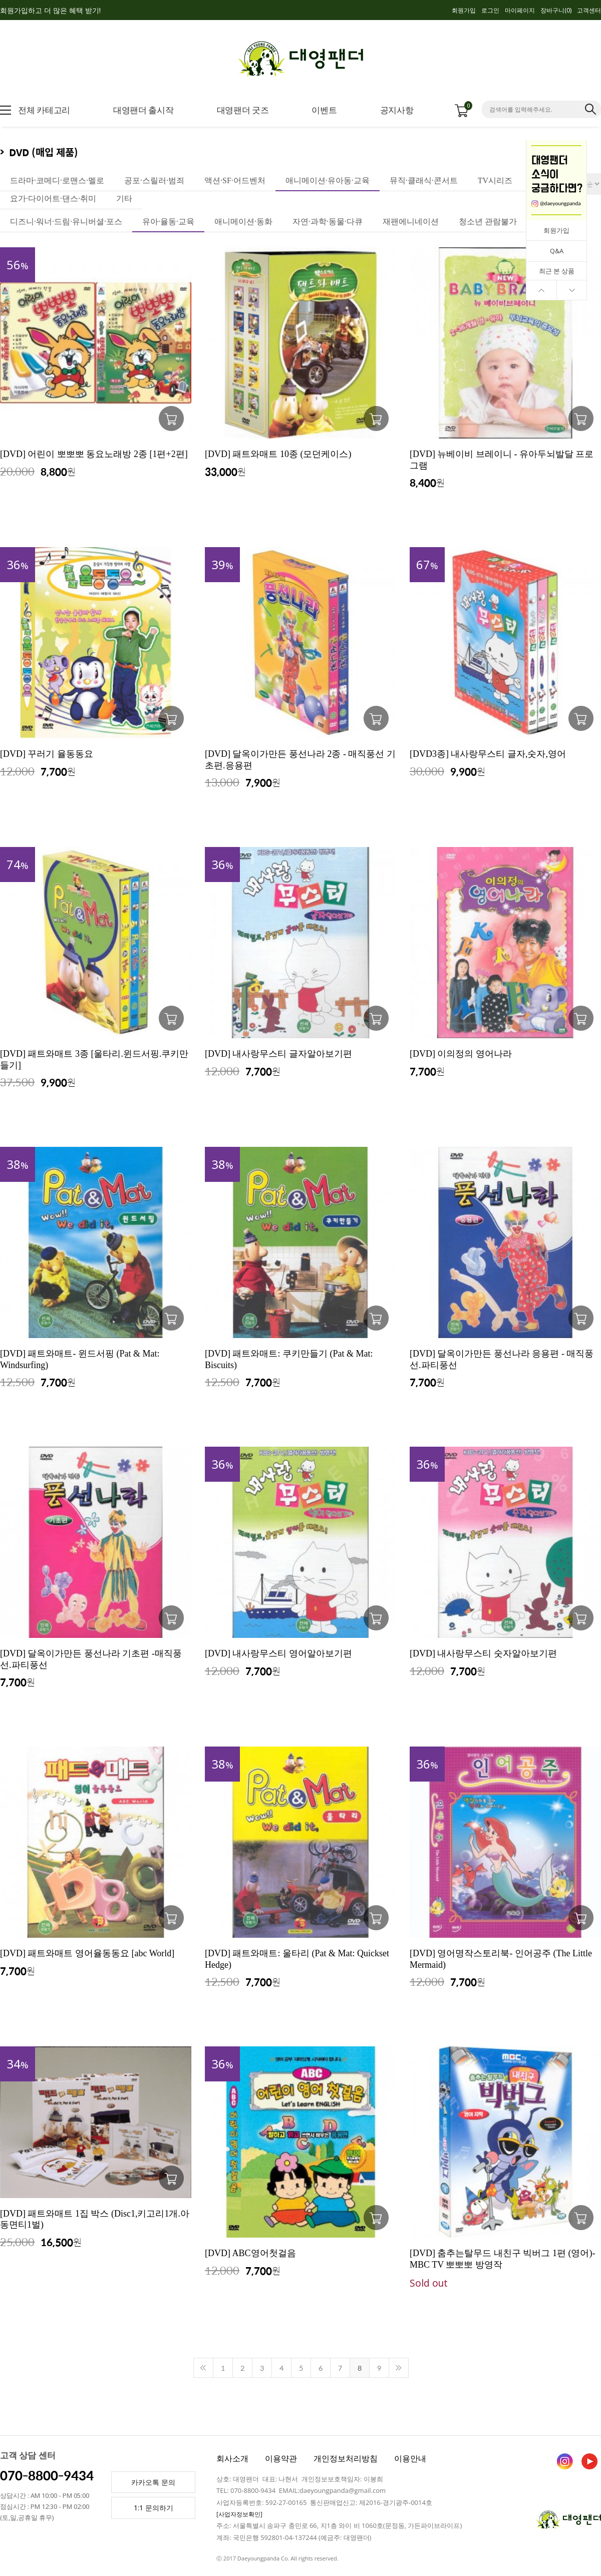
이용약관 (281, 2458)
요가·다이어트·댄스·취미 (53, 198)
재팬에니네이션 (411, 221)
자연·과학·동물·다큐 (327, 221)
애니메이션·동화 (243, 221)
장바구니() (555, 10)
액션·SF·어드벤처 (234, 180)
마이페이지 (520, 10)
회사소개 (232, 2458)
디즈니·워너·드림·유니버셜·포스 (66, 221)
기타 (124, 198)
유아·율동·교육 (168, 221)
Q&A (556, 250)
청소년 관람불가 (488, 221)
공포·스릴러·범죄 (154, 180)
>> (399, 2368)
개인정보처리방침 (346, 2458)
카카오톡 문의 (153, 2482)
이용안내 (410, 2458)
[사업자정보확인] (239, 2514)
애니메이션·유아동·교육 (327, 180)
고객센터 (589, 10)
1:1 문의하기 (153, 2507)
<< (203, 2368)
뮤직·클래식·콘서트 (424, 180)
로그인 (490, 10)
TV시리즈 (495, 180)
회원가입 (464, 10)
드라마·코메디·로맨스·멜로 (57, 180)
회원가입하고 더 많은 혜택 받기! (50, 10)
